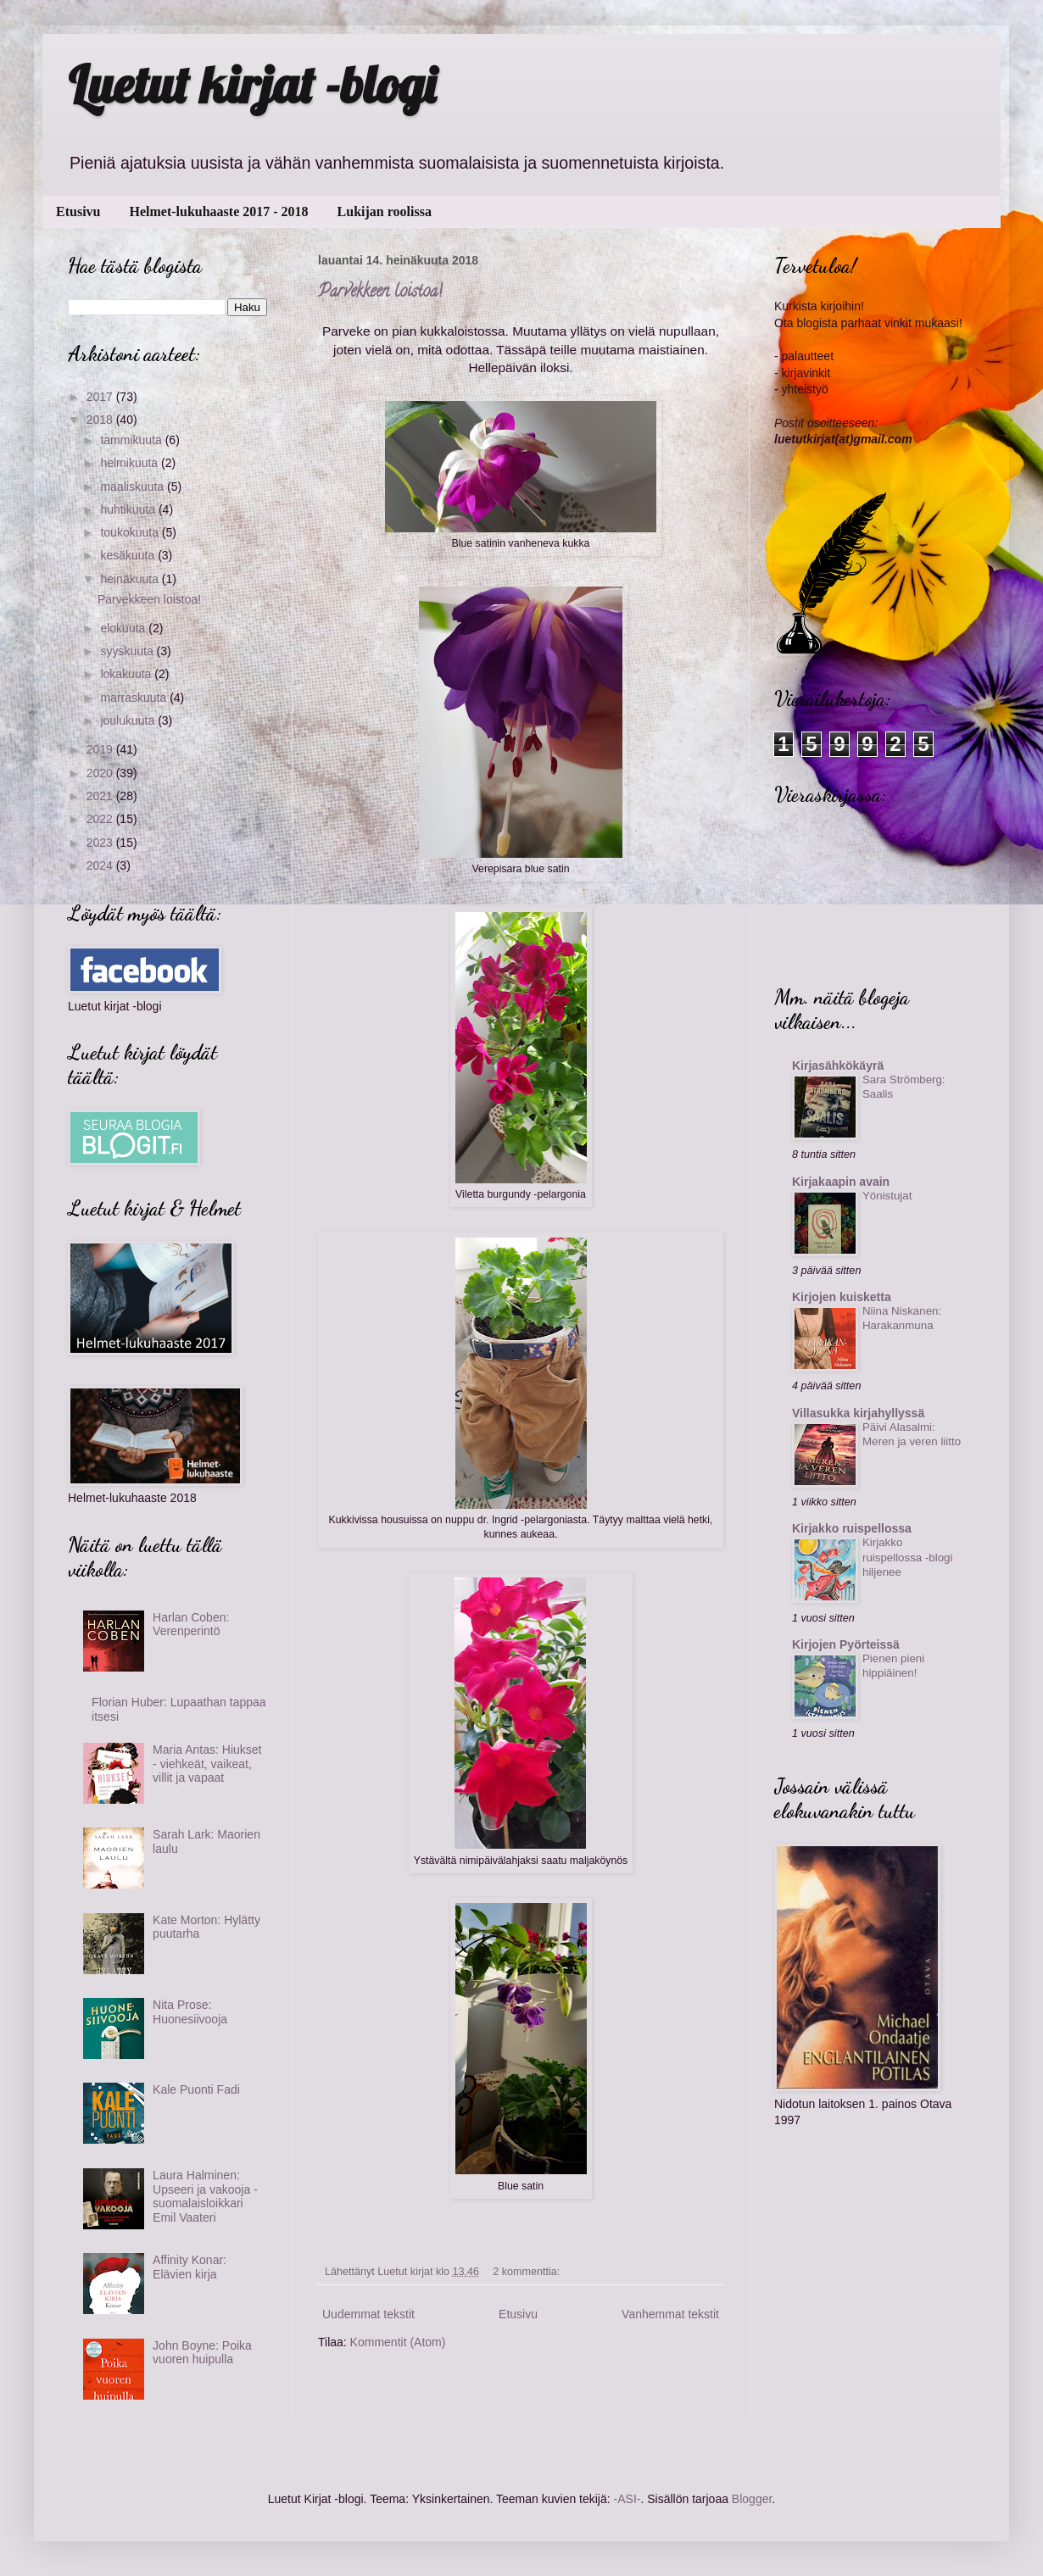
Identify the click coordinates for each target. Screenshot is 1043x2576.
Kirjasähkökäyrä (838, 1065)
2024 (101, 865)
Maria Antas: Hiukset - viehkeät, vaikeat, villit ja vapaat (207, 1764)
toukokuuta (130, 532)
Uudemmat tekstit (368, 2314)
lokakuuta (127, 674)
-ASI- (627, 2499)
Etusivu (78, 211)
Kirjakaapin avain (841, 1181)
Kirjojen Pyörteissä (846, 1644)
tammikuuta (132, 440)
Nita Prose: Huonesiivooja (190, 2012)
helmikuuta (130, 463)
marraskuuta (135, 697)
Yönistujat (887, 1195)
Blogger (752, 2499)
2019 (101, 749)
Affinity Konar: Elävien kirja (189, 2267)
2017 (101, 396)
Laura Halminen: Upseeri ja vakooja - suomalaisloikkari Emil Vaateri (205, 2196)
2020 (101, 773)
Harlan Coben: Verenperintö (191, 1625)
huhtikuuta (129, 509)
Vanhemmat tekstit (670, 2314)
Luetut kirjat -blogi (252, 84)
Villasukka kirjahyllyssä (858, 1413)
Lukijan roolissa (384, 211)
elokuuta (124, 628)
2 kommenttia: (528, 2272)
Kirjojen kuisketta (841, 1297)
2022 (101, 819)
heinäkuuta (130, 579)
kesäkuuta (129, 555)
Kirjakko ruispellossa (852, 1528)
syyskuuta (128, 651)
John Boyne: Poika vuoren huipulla (202, 2353)
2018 (101, 419)
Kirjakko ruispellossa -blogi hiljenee (907, 1557)
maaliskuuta (133, 486)
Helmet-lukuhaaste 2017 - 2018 (218, 211)
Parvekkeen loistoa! (380, 293)
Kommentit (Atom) (398, 2342)
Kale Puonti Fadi (196, 2089)
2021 (101, 796)
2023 (101, 842)
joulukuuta (129, 720)
